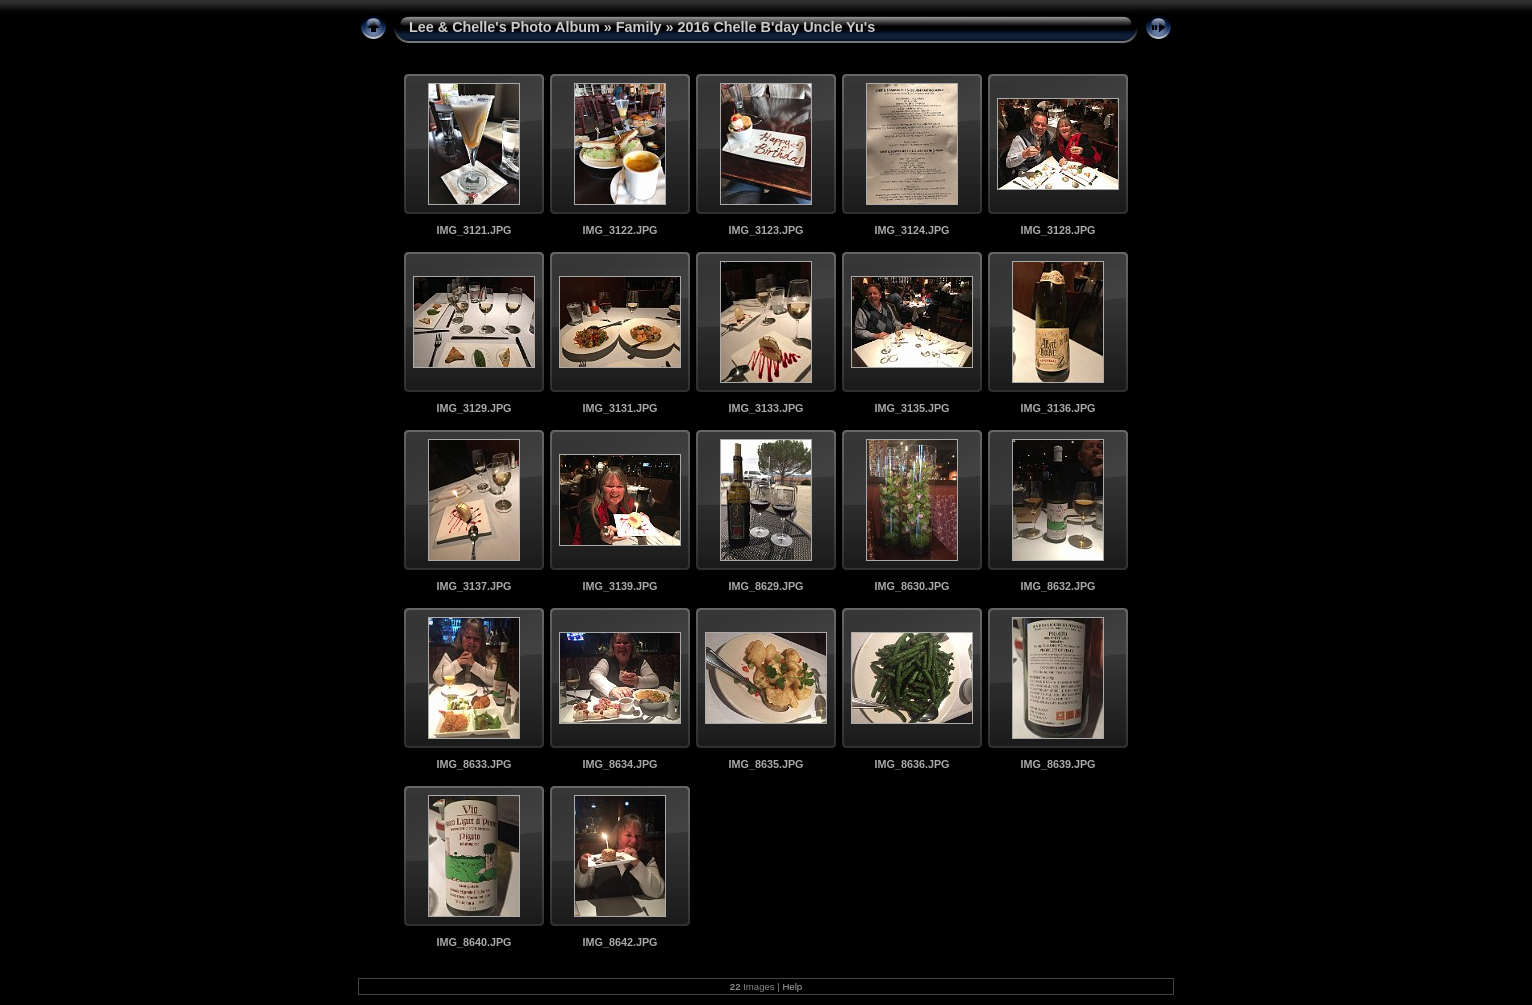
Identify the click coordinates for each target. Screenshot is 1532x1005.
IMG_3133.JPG (765, 408)
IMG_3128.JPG (1057, 230)
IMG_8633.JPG (473, 764)
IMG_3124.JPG (911, 230)
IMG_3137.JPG (473, 586)
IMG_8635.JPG (765, 764)
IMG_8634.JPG (619, 764)
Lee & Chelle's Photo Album (504, 27)
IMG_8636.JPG (911, 764)
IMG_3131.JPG (619, 408)
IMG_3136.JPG (1057, 408)
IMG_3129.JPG (473, 408)
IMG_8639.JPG (1057, 764)
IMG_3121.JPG (473, 230)
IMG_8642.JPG (619, 942)
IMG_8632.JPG (1057, 586)
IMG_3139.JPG (619, 586)
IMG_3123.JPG (765, 230)
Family (639, 27)
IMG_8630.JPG (911, 586)
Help (792, 986)
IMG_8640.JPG (473, 942)
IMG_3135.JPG (911, 408)
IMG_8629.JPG (765, 586)
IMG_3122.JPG (619, 230)
